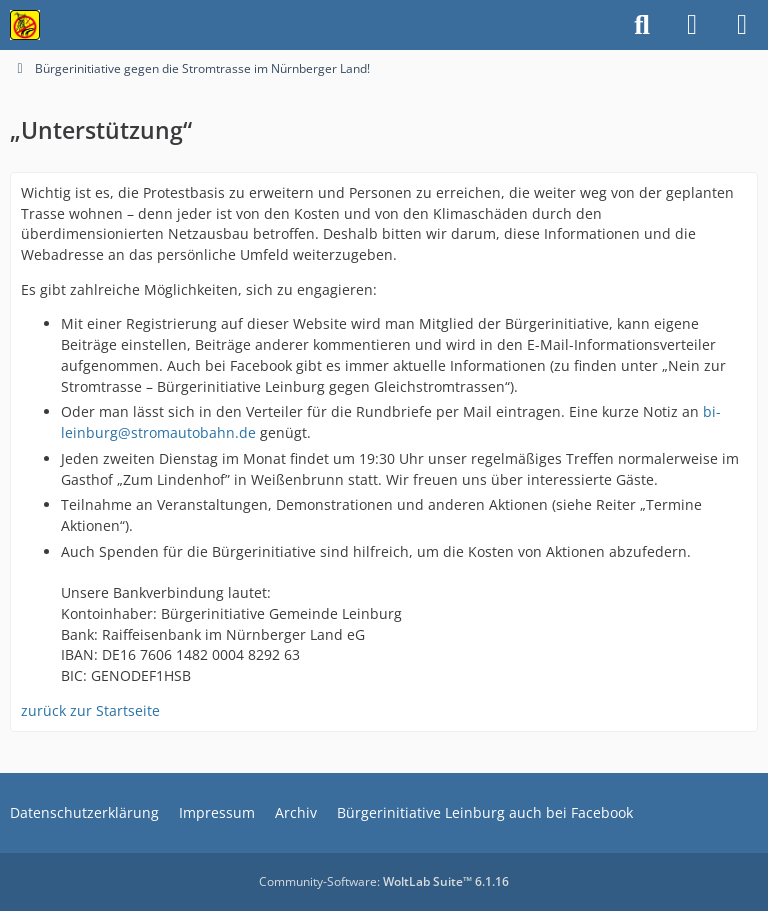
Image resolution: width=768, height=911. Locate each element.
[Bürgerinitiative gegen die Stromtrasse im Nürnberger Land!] (25, 25)
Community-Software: (384, 881)
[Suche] (642, 25)
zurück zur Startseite (90, 710)
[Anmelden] (692, 25)
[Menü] (742, 25)
